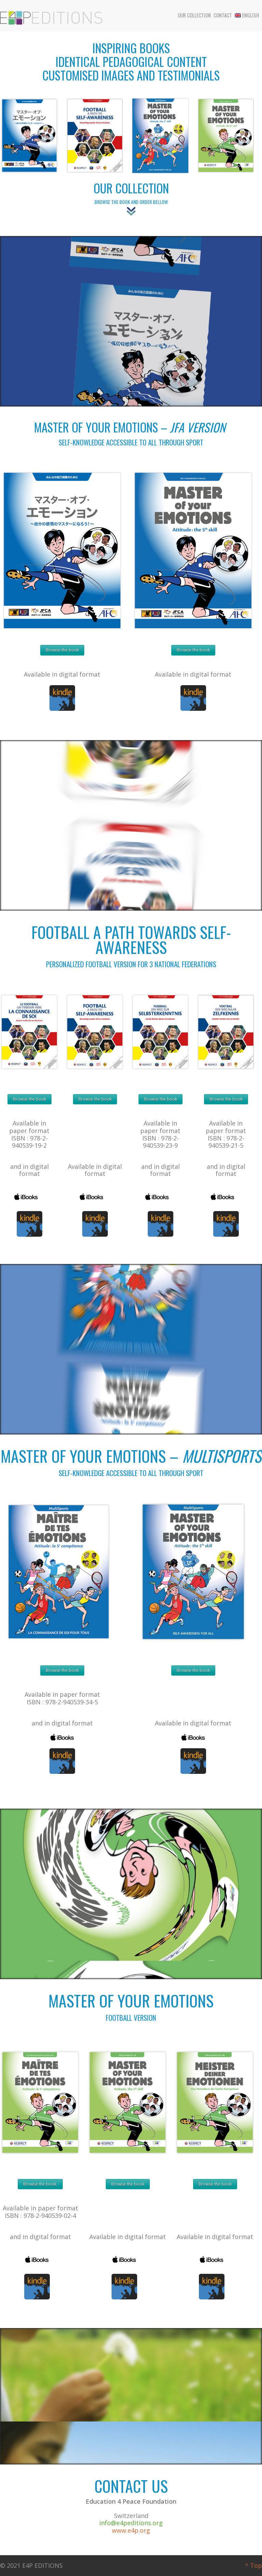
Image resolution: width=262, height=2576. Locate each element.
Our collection (194, 15)
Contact (223, 15)
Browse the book (62, 650)
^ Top (253, 2565)
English (247, 15)
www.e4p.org (131, 2530)
